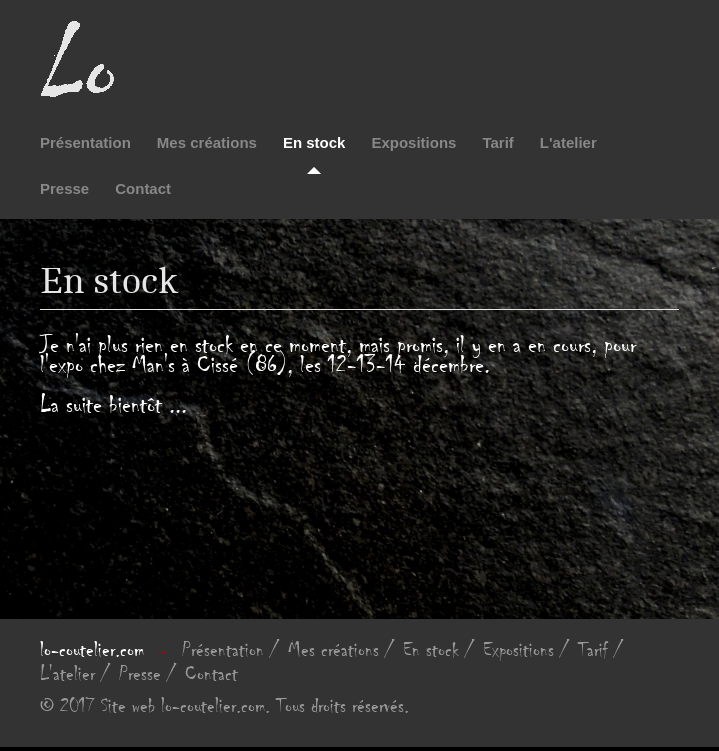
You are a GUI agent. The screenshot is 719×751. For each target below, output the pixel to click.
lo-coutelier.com (92, 650)
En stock (314, 142)
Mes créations (207, 142)
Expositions (413, 142)
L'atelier (568, 142)
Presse (64, 188)
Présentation (85, 142)
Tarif (497, 142)
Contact (143, 188)
